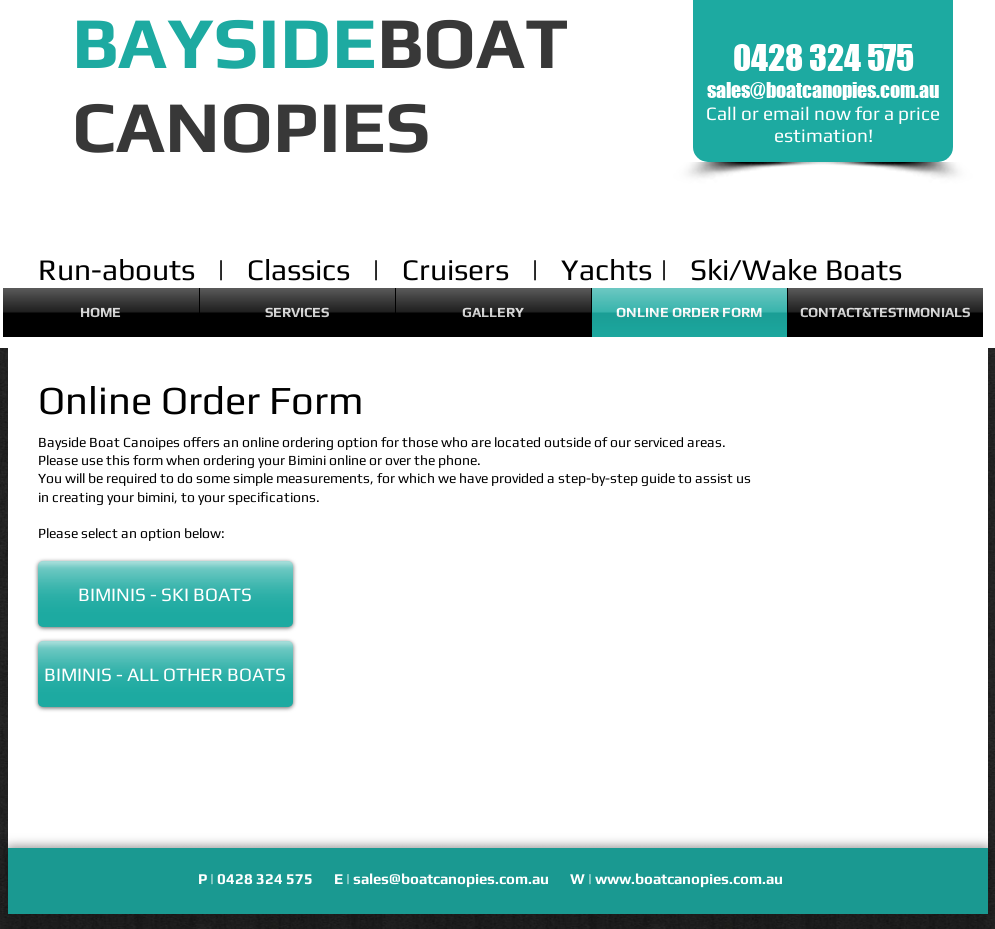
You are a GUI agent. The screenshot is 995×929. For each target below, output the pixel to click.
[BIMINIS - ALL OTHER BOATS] (165, 674)
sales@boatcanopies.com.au (823, 90)
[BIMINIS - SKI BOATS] (165, 594)
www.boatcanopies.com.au (689, 878)
